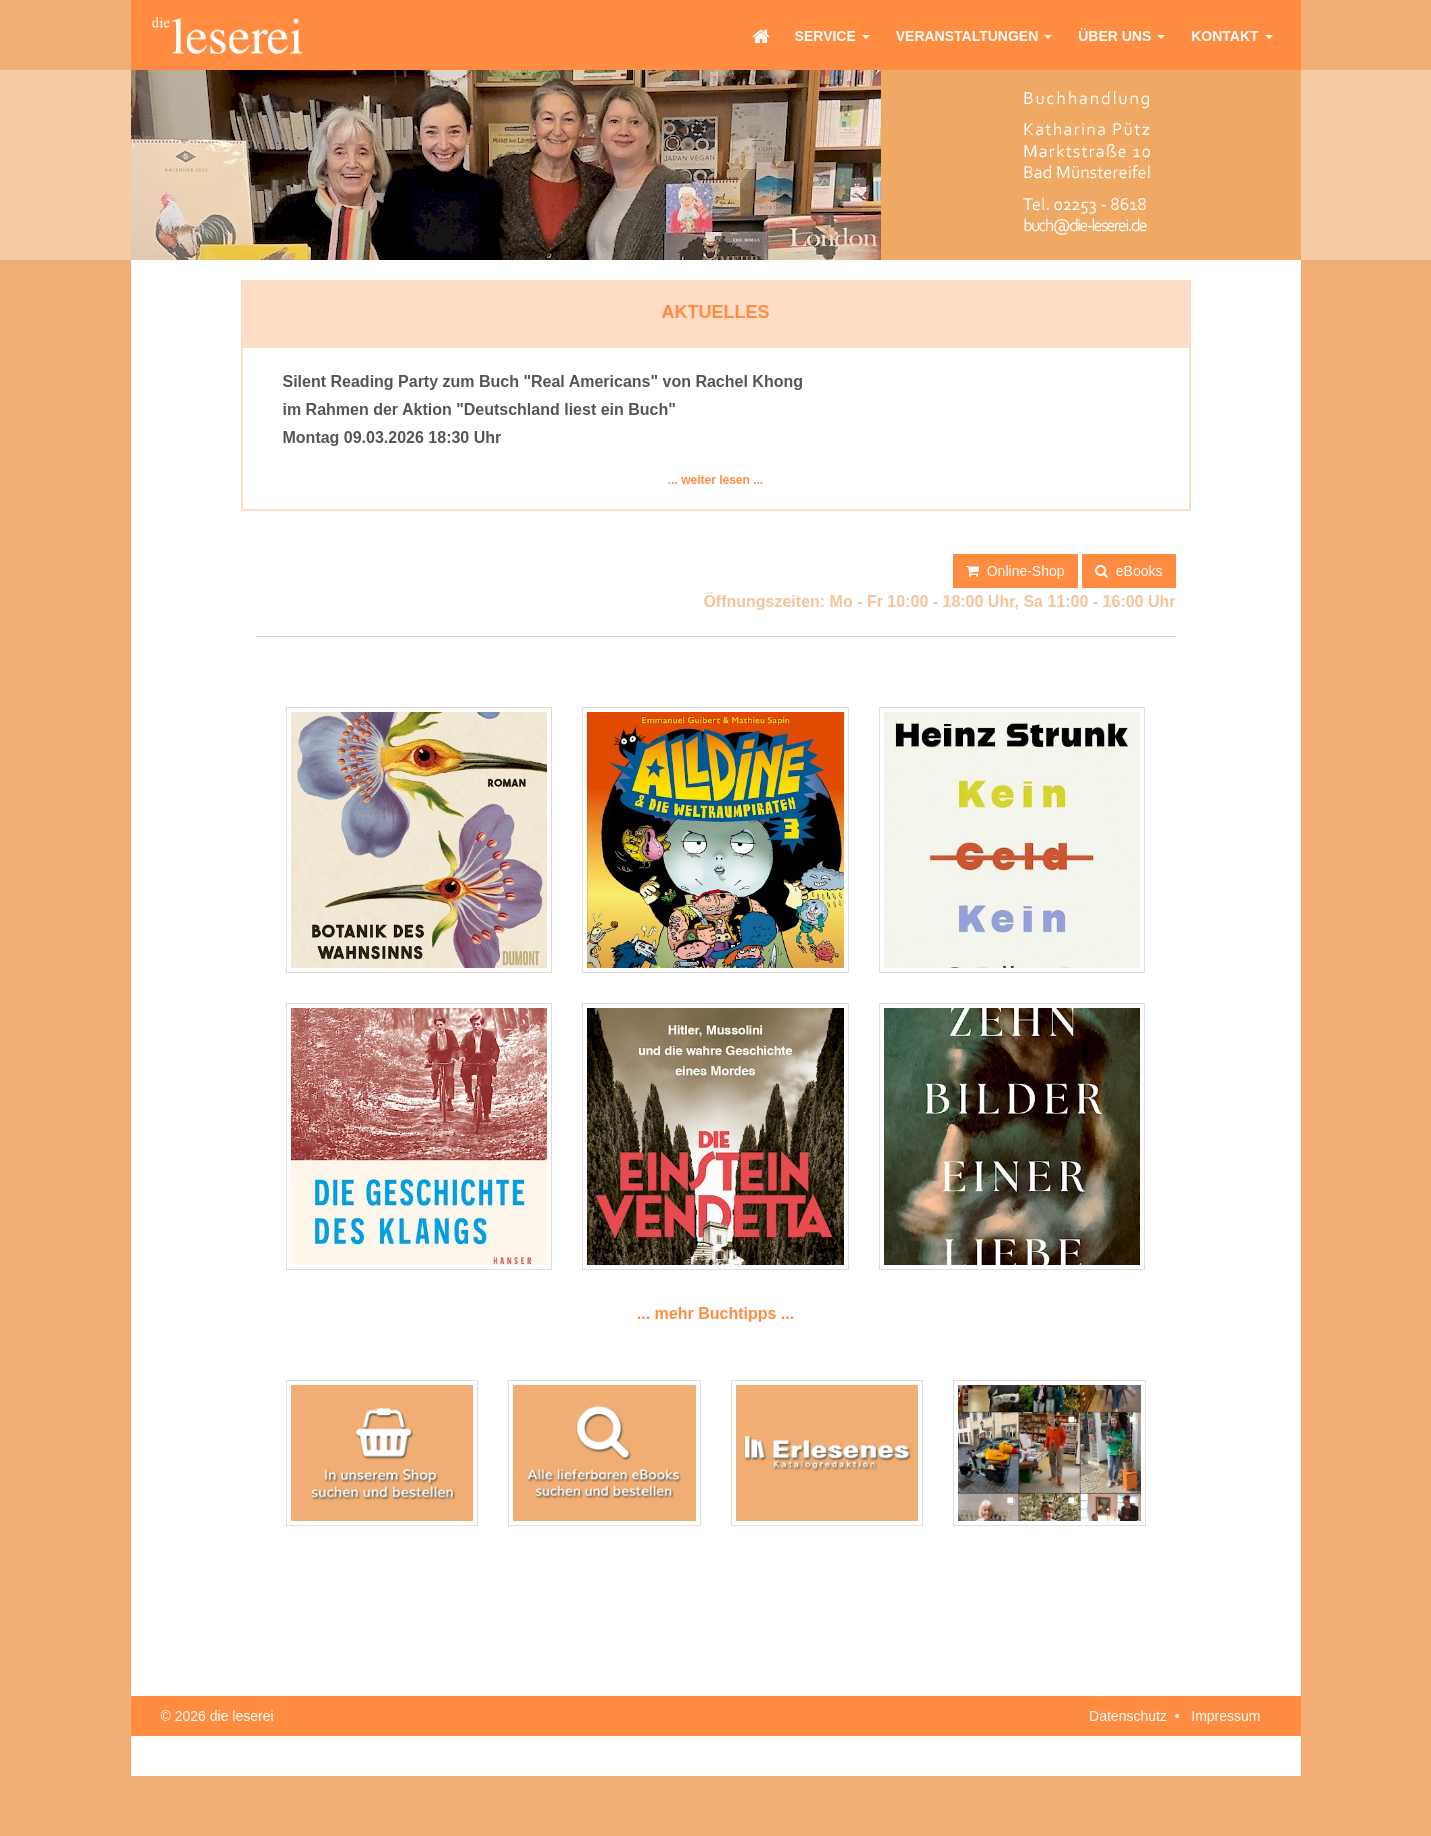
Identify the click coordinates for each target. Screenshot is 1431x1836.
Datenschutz (1128, 1716)
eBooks (1128, 570)
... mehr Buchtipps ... (715, 1313)
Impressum (1225, 1716)
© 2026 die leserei (217, 1716)
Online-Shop (1015, 570)
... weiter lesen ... (715, 480)
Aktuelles (716, 312)
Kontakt (1231, 36)
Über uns (1121, 36)
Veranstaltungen (974, 36)
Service (832, 36)
